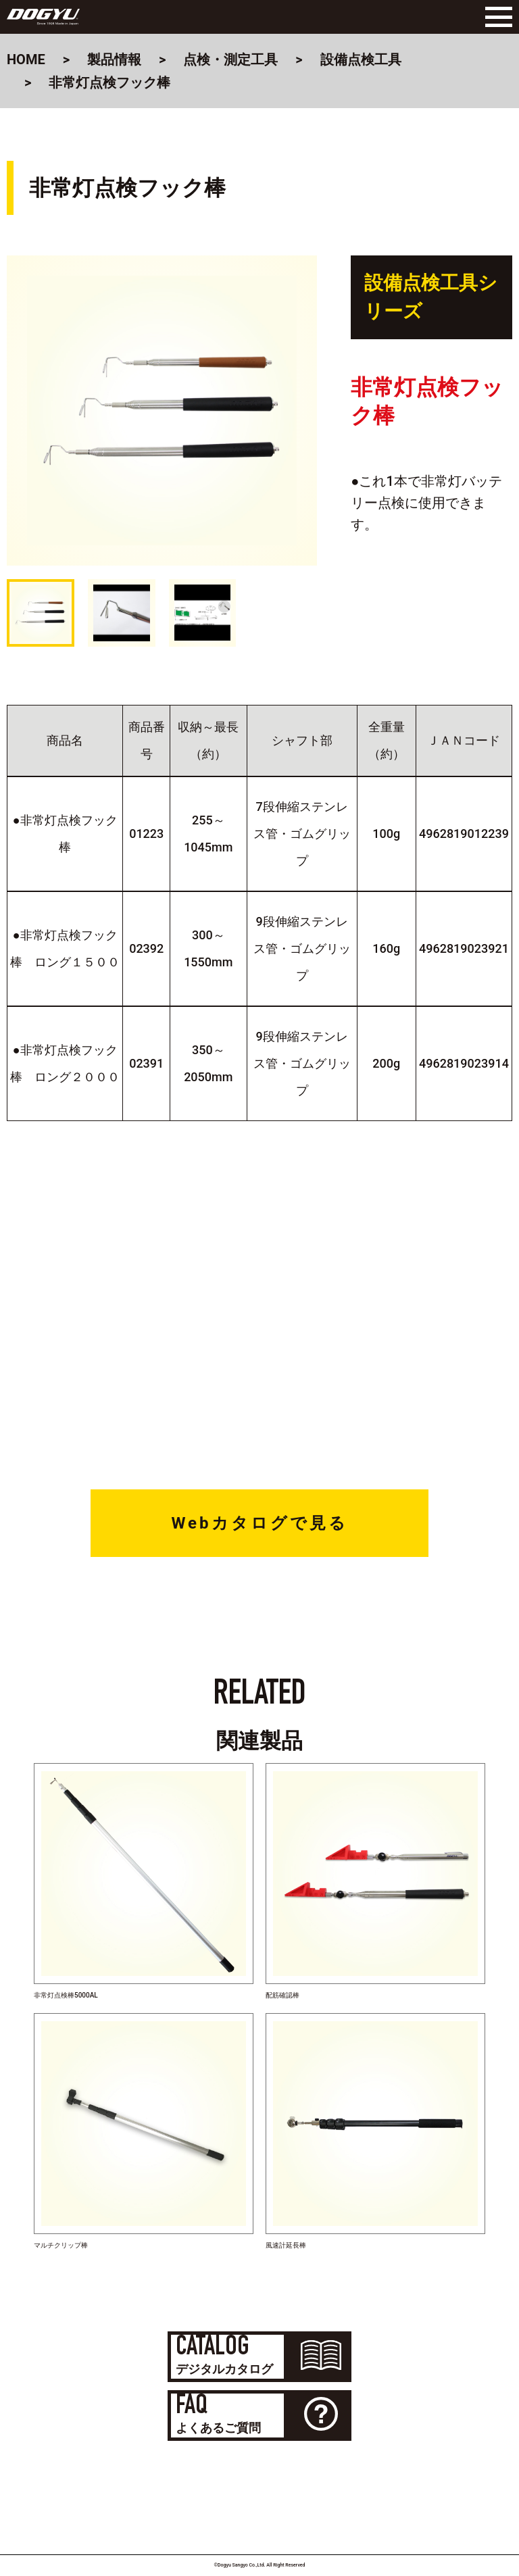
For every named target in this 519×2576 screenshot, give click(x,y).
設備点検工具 (360, 59)
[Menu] (495, 17)
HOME (26, 59)
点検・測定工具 (230, 59)
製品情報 (114, 59)
